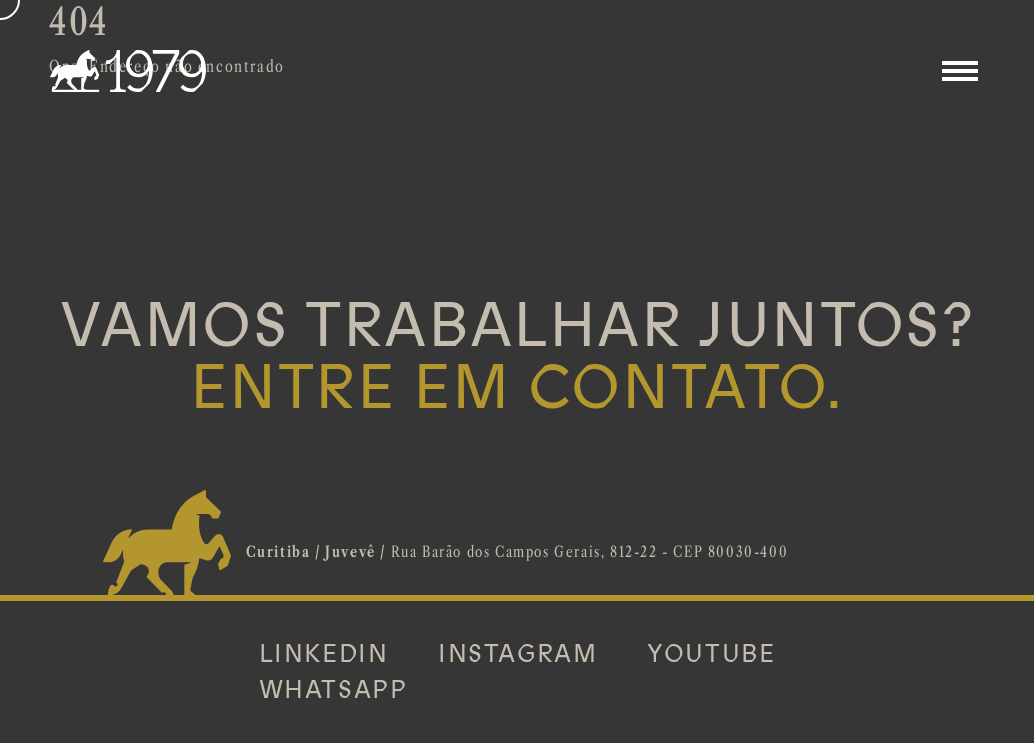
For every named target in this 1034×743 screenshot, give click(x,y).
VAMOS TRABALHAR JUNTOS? (517, 357)
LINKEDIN (324, 654)
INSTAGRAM (517, 654)
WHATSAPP (333, 690)
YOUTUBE (711, 654)
